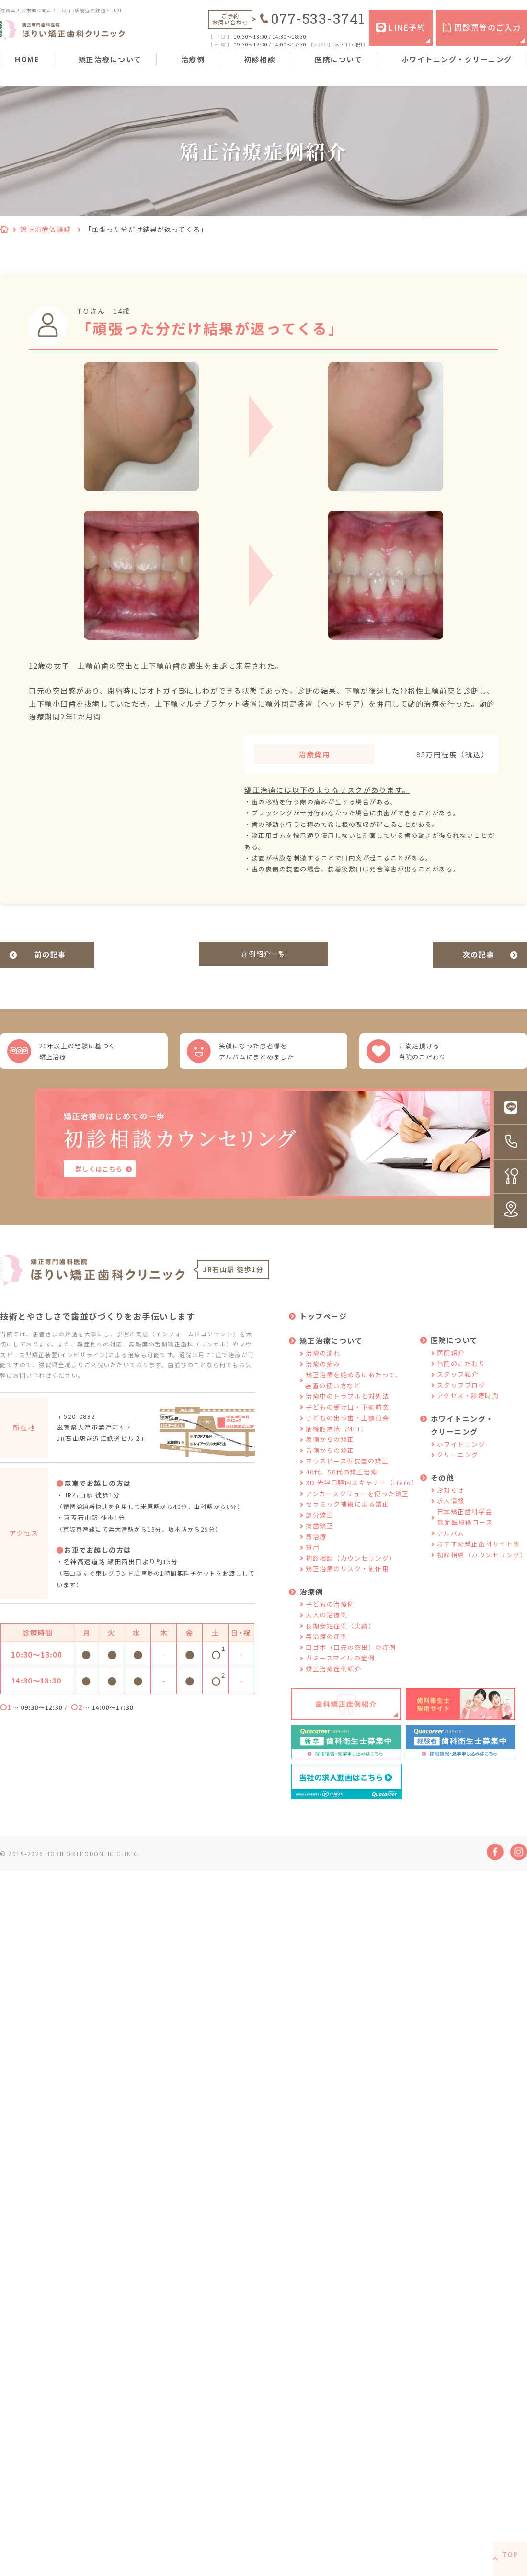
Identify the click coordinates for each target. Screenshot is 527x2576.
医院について (338, 59)
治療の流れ (323, 1367)
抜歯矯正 (319, 1540)
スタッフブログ (461, 1399)
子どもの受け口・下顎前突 (347, 1421)
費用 (313, 1561)
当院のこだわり (461, 1377)
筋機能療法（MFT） (337, 1443)
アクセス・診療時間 (468, 1410)
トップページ (323, 1331)
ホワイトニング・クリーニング (456, 59)
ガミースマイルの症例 (340, 1672)
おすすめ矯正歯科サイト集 (478, 1558)
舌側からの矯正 (330, 1464)
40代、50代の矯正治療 (342, 1486)
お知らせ (451, 1504)
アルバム (451, 1547)
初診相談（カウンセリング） (351, 1572)
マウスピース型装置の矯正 (347, 1475)
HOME (27, 59)
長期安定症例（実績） (340, 1640)
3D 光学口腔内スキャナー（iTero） (362, 1497)
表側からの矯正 (330, 1454)
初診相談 (259, 59)
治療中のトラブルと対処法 (347, 1411)
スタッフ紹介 (458, 1388)
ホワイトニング (461, 1458)
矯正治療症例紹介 (333, 1683)
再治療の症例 (326, 1651)
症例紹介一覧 (263, 955)
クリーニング (458, 1469)
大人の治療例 (326, 1629)
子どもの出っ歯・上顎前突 (347, 1432)
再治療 (316, 1550)
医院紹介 (451, 1367)
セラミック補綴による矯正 (347, 1518)
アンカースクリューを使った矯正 (357, 1507)
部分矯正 (319, 1529)
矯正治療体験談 (45, 229)
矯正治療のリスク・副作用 (347, 1583)
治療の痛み (323, 1378)
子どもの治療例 (330, 1618)
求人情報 (451, 1515)
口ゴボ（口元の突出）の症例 (351, 1661)
